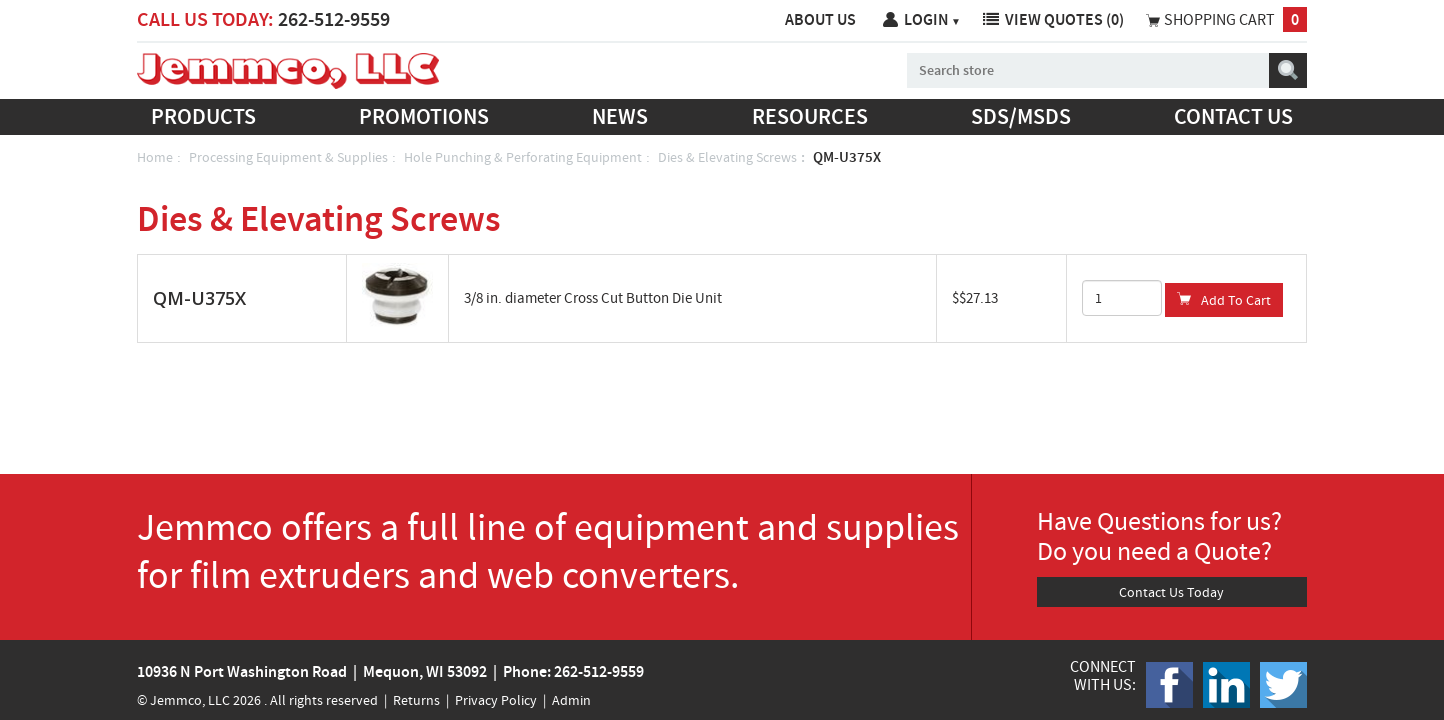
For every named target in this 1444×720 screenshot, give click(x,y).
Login (932, 19)
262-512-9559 (334, 19)
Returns (416, 700)
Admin (571, 700)
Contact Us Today (1171, 592)
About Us (820, 19)
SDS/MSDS (1021, 116)
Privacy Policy (496, 700)
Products (203, 116)
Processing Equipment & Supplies (288, 157)
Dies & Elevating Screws (727, 157)
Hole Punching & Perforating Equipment (523, 157)
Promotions (424, 116)
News (620, 116)
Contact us (1233, 116)
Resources (810, 116)
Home (155, 157)
